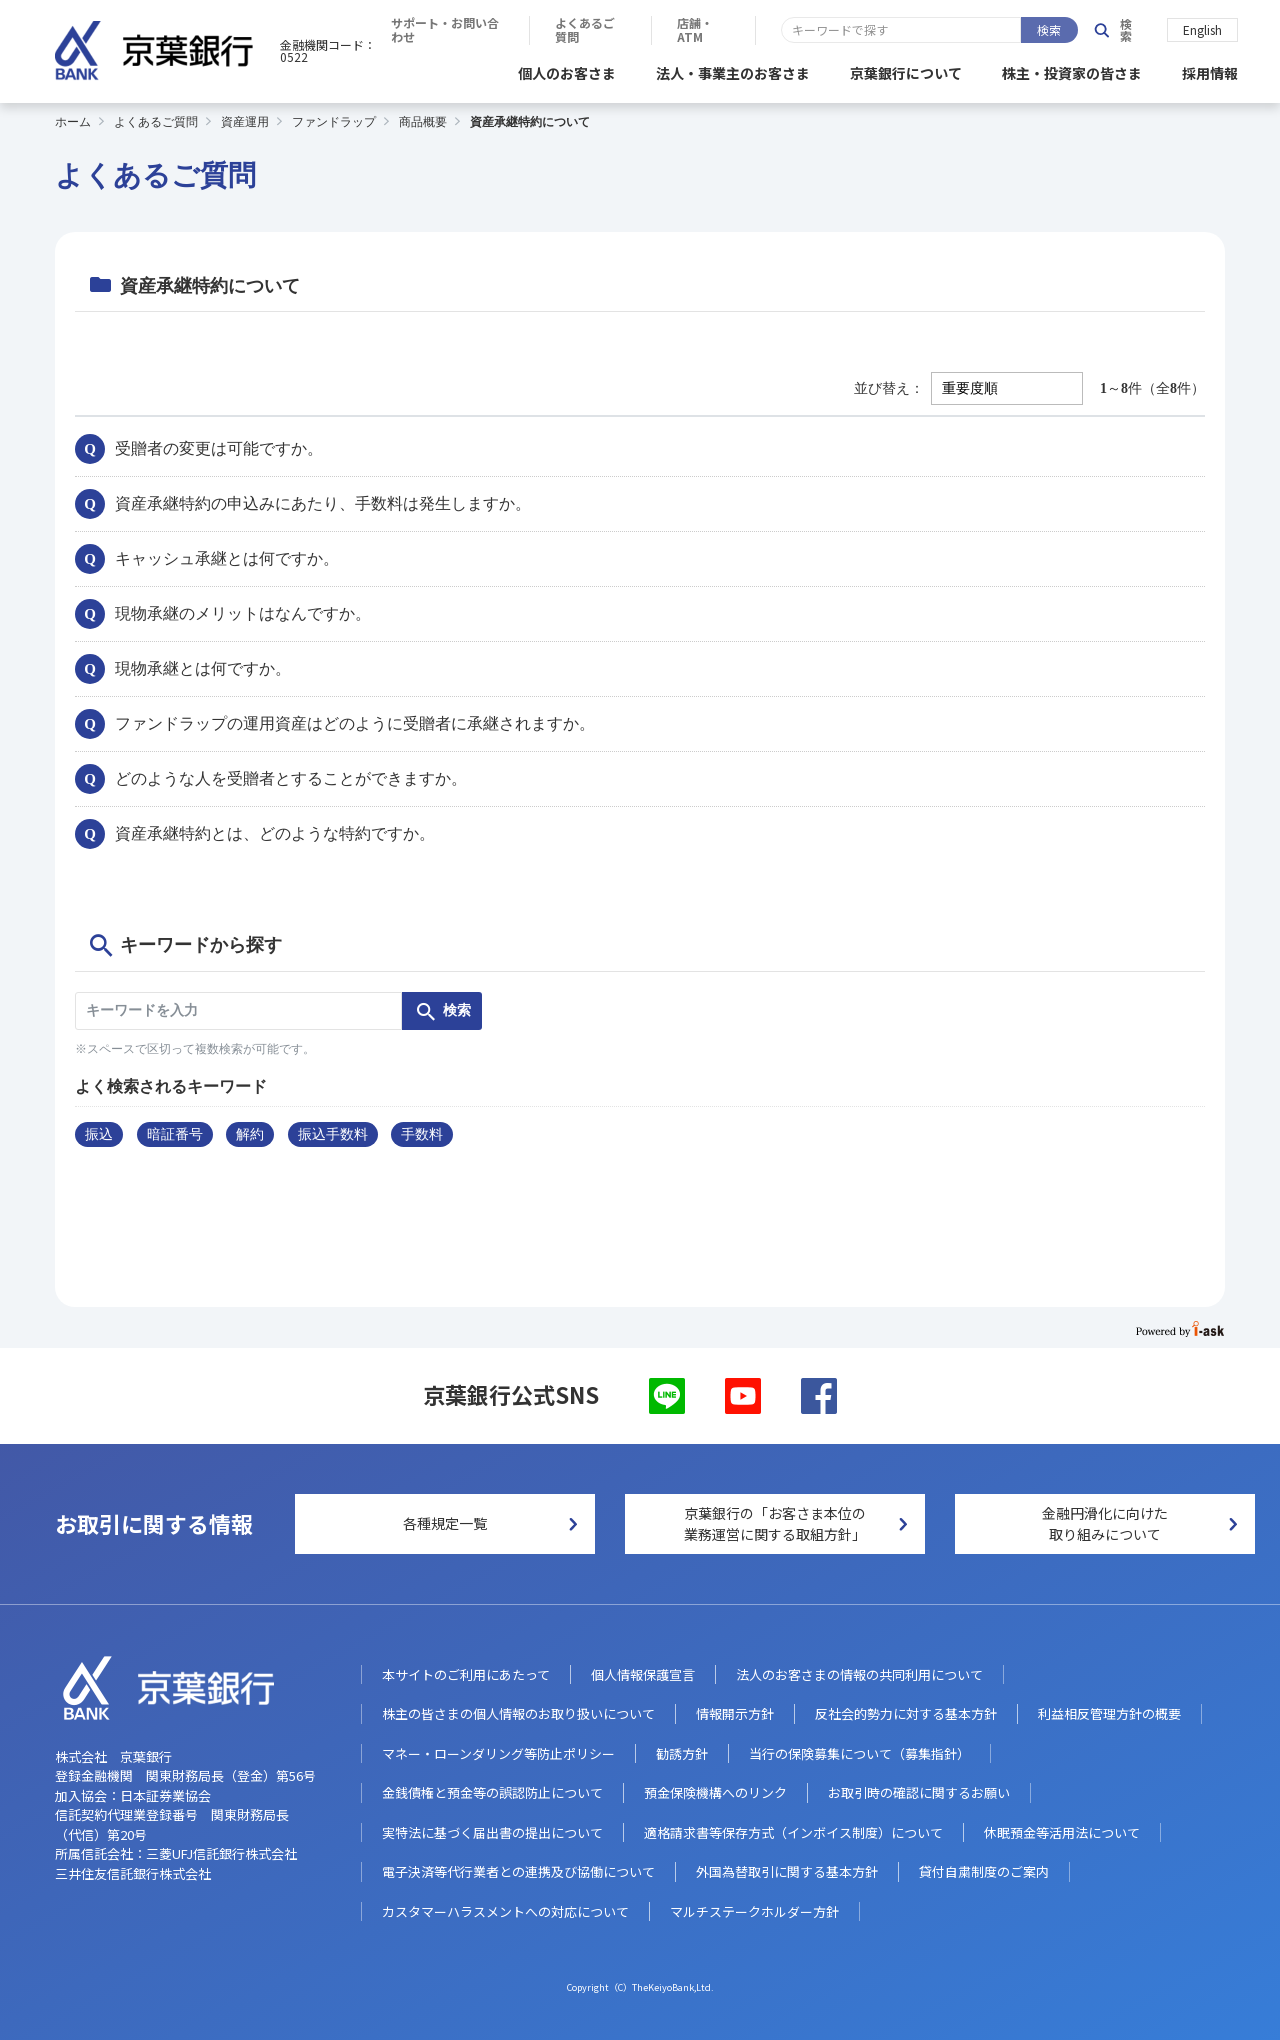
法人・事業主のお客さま (733, 70)
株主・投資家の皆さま (1072, 70)
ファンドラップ (334, 119)
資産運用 (245, 119)
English (1202, 28)
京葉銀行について (906, 70)
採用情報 (1210, 70)
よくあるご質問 (884, 30)
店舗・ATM (1008, 30)
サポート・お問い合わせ (725, 30)
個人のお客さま (567, 70)
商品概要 (423, 119)
